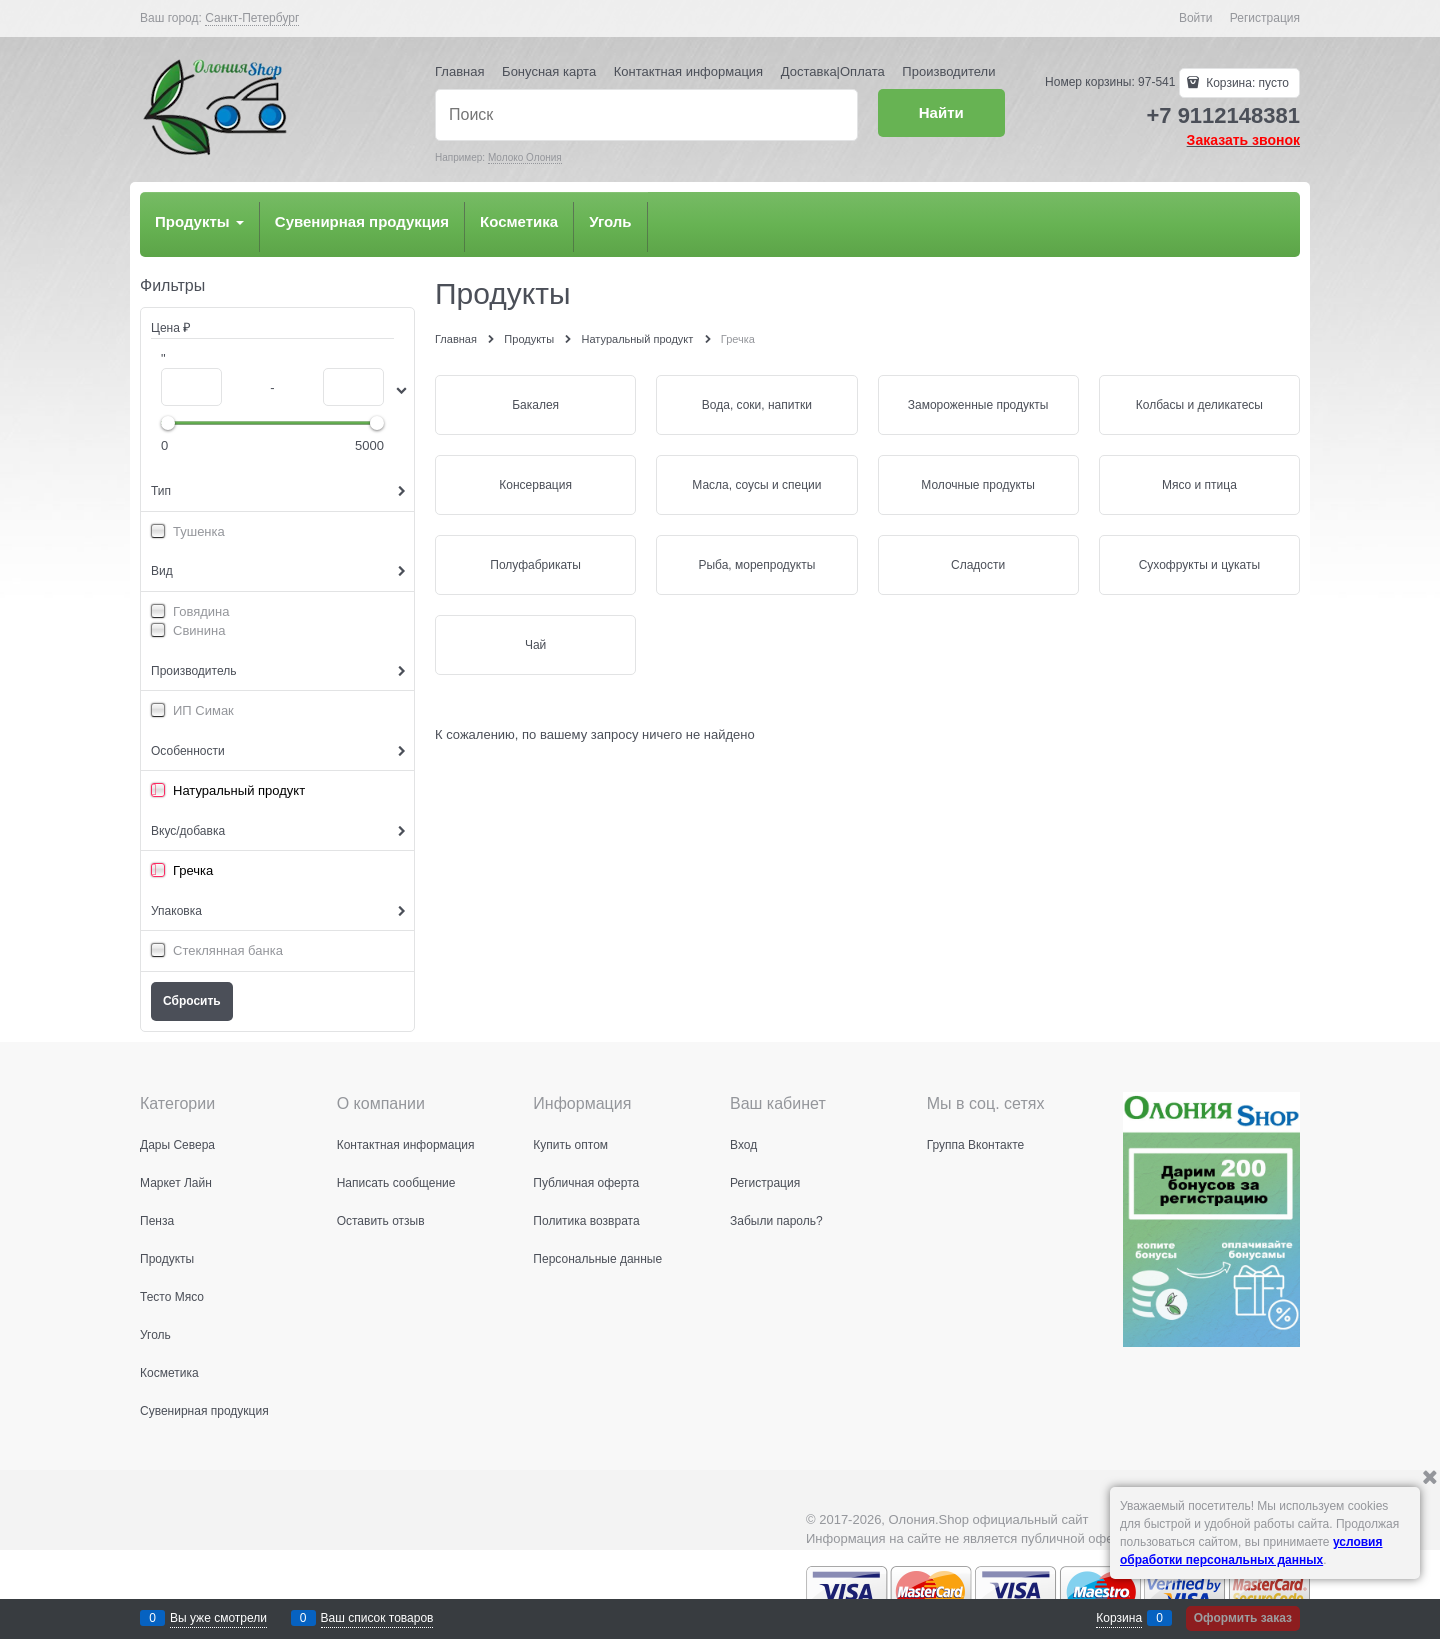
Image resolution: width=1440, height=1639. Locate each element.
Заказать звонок (1243, 140)
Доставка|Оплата (833, 71)
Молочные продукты (978, 485)
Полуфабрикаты (535, 565)
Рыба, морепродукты (756, 565)
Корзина (1119, 1618)
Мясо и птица (1199, 485)
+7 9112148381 (1223, 115)
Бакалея (535, 405)
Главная (459, 71)
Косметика (519, 221)
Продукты (199, 221)
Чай (535, 645)
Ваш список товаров (377, 1618)
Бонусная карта (549, 71)
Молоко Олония (525, 157)
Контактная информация (688, 71)
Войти (1196, 18)
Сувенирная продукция (362, 221)
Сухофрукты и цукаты (1199, 565)
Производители (948, 71)
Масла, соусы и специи (756, 485)
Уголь (610, 221)
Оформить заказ (1243, 1618)
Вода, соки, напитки (757, 405)
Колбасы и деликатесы (1199, 405)
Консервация (535, 485)
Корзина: (1246, 83)
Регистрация (1265, 18)
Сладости (978, 565)
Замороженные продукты (978, 405)
